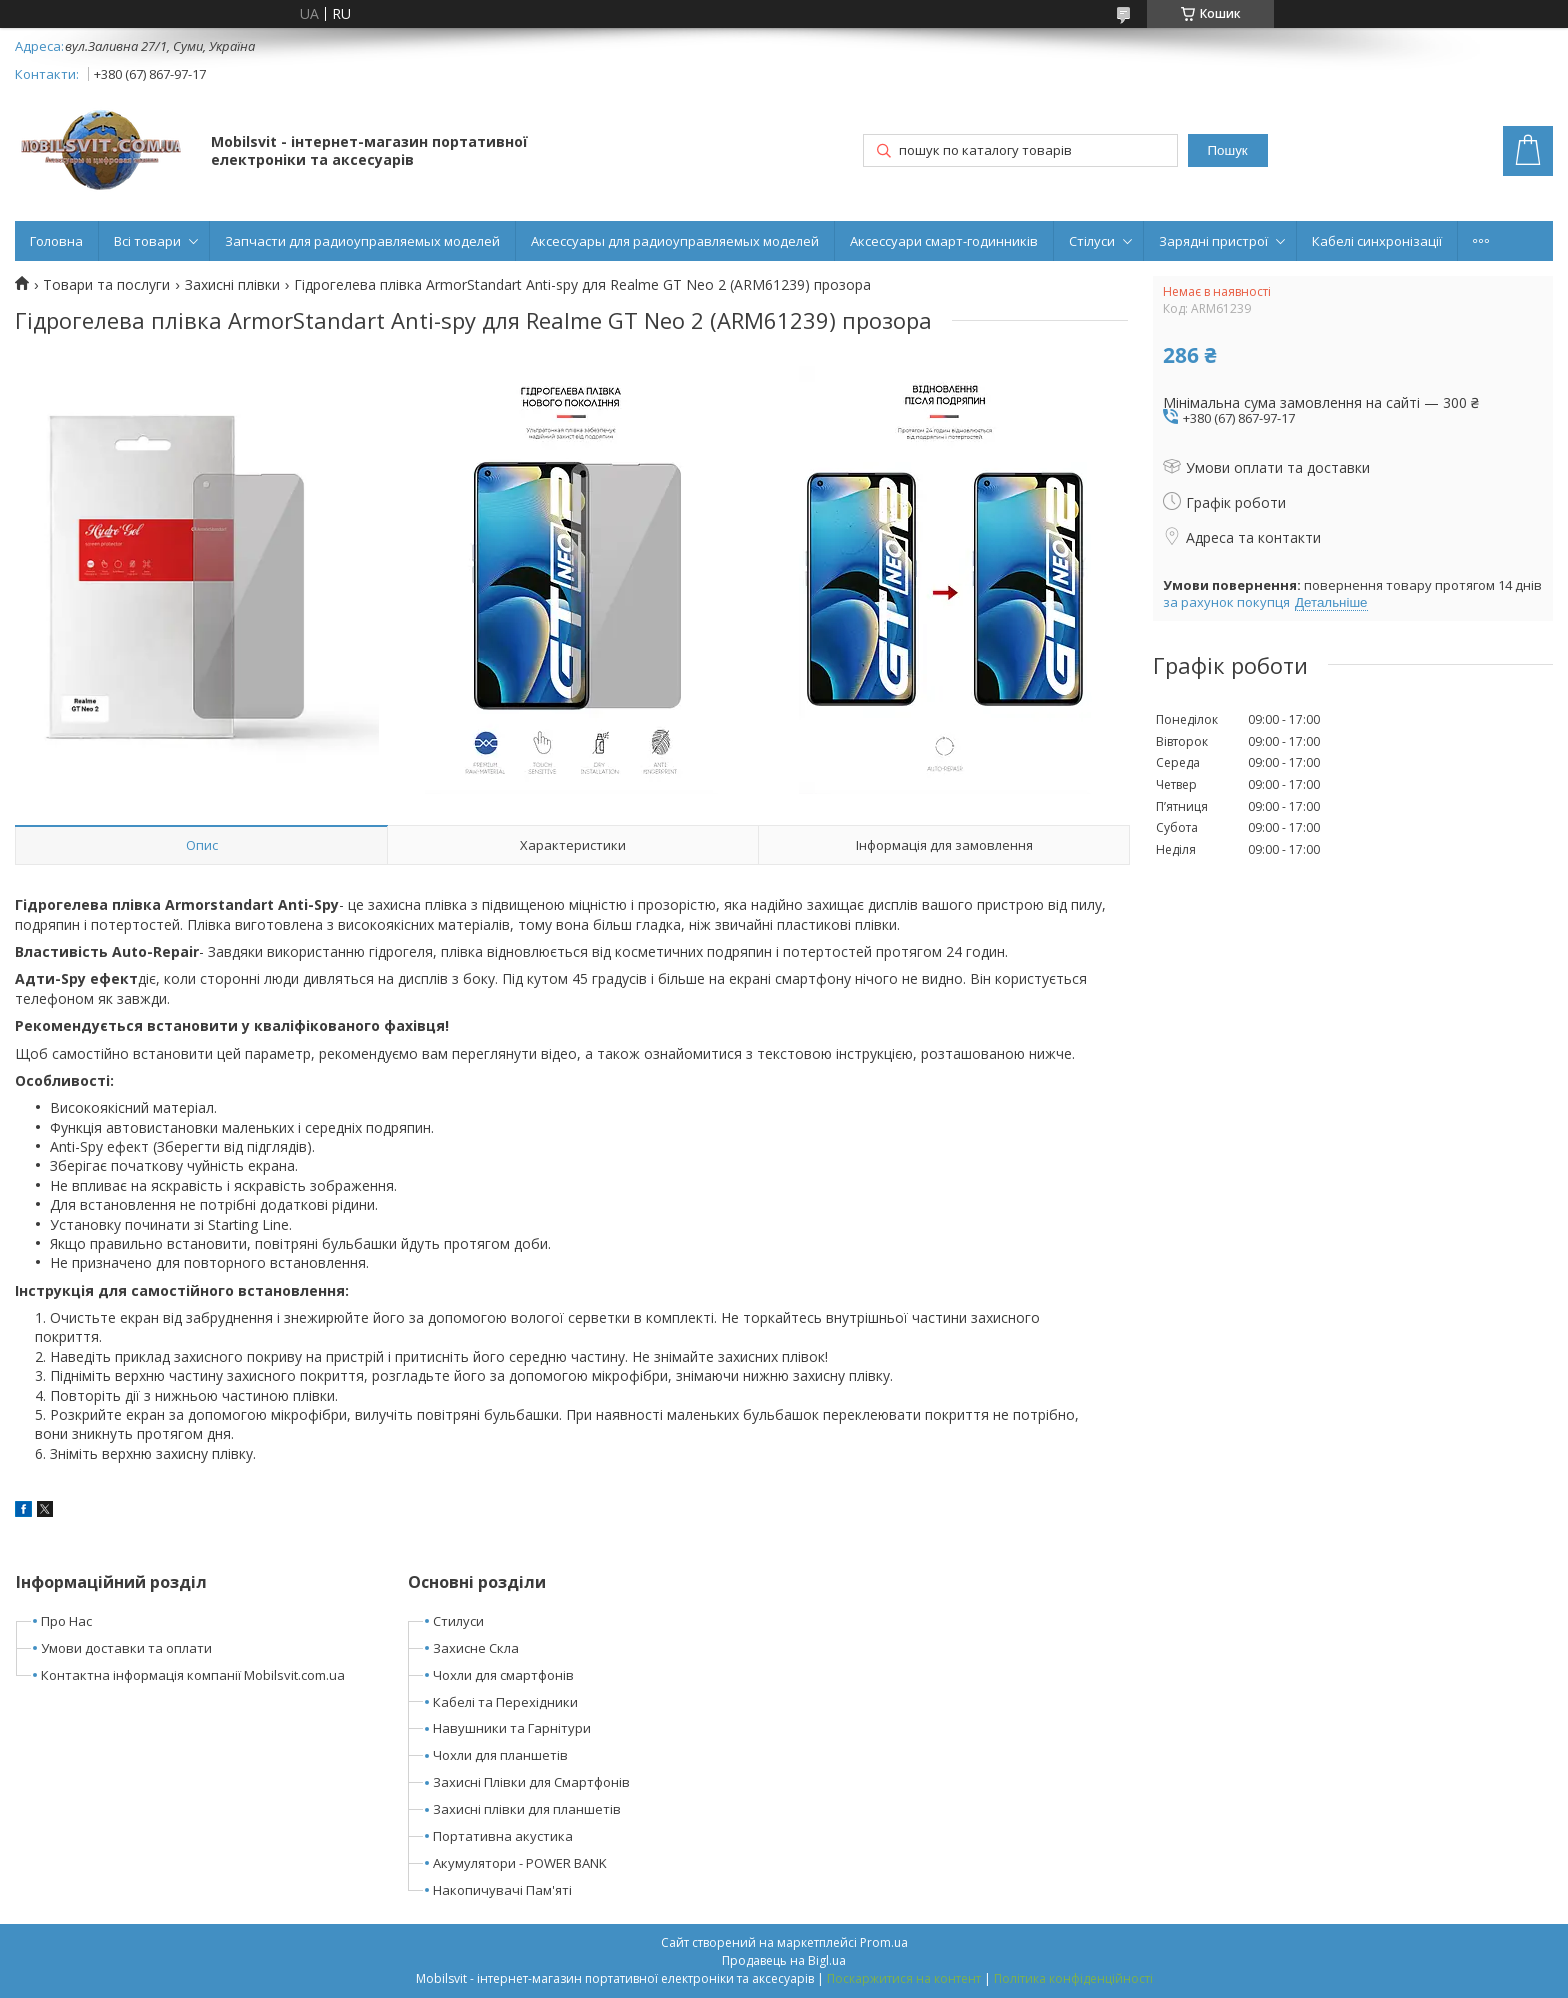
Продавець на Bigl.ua (784, 1960)
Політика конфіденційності (1073, 1978)
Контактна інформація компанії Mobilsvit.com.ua (193, 1675)
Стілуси (1092, 241)
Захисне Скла (476, 1648)
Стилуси (458, 1621)
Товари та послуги (106, 285)
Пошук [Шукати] (1227, 150)
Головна (56, 241)
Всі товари (147, 241)
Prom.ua (884, 1942)
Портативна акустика (503, 1836)
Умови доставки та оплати (126, 1648)
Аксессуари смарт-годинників (944, 241)
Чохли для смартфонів (503, 1675)
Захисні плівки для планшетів (527, 1809)
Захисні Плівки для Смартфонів (531, 1782)
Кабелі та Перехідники (505, 1702)
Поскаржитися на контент (904, 1978)
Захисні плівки (232, 285)
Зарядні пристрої (1213, 241)
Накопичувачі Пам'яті (502, 1890)
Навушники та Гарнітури (512, 1728)
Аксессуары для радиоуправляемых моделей (675, 241)
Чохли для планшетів (500, 1755)
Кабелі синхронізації (1377, 241)
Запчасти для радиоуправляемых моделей (362, 241)
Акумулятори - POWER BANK (520, 1863)
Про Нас (66, 1621)
